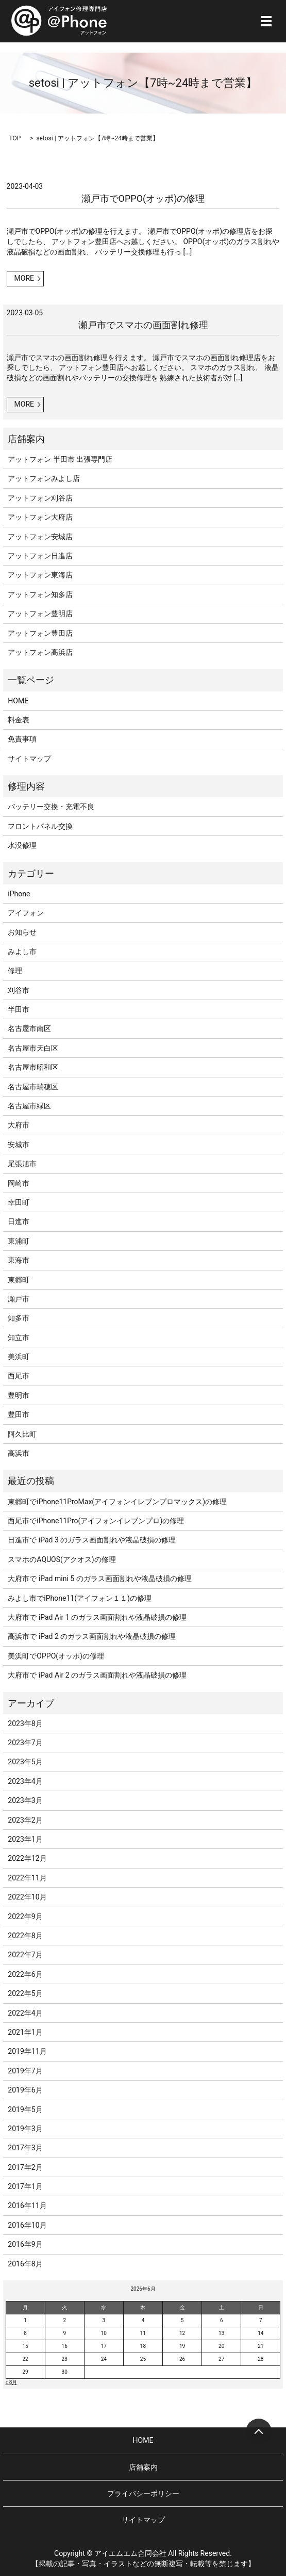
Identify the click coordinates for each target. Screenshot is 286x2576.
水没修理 (22, 845)
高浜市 (18, 1453)
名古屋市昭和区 (33, 1067)
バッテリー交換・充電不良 (51, 806)
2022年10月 (27, 1897)
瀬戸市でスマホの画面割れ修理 (143, 324)
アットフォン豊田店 (40, 633)
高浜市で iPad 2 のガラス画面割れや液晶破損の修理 (92, 1636)
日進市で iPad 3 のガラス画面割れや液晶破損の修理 (92, 1540)
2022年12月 (27, 1858)
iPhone (19, 894)
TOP (15, 138)
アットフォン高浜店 (40, 652)
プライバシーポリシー (143, 2493)
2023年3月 (25, 1800)
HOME (18, 701)
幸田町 (18, 1202)
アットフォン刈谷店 (40, 498)
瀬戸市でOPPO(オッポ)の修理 (143, 198)
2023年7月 (25, 1742)
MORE (24, 278)
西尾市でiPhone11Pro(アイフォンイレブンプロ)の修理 (96, 1521)
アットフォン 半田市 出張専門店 (60, 459)
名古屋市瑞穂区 (33, 1087)
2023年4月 (25, 1781)
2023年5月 (25, 1762)
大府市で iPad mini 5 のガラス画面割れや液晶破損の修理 (99, 1578)
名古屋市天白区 (33, 1048)
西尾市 (18, 1376)
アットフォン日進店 (40, 556)
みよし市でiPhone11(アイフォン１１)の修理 (80, 1598)
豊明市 (18, 1395)
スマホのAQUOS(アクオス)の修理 (61, 1559)
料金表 (18, 720)
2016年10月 (27, 2225)
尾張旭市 (22, 1164)
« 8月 (12, 2382)
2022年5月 (25, 1993)
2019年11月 (27, 2051)
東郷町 (18, 1280)
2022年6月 (25, 1974)
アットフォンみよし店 (44, 478)
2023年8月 (25, 1723)
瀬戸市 (18, 1299)
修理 (15, 971)
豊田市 (18, 1414)
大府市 (18, 1125)
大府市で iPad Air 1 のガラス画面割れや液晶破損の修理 (97, 1617)
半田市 (18, 1009)
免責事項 (22, 739)
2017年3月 (25, 2148)
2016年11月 (27, 2205)
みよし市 (22, 951)
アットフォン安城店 (40, 537)
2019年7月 (25, 2071)
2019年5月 (25, 2109)
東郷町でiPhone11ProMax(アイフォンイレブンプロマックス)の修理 (117, 1502)
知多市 (18, 1318)
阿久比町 (22, 1434)
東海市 (18, 1260)
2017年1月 (25, 2186)
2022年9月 (25, 1916)
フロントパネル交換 (40, 826)
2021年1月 (25, 2032)
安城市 (18, 1144)
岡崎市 (18, 1183)
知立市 (18, 1337)
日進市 (18, 1221)
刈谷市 (18, 990)
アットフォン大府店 (40, 517)
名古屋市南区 (29, 1028)
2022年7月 (25, 1955)
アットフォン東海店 (40, 575)
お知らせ (22, 932)
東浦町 (18, 1241)
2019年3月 (25, 2128)
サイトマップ (29, 758)
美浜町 (18, 1357)
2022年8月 (25, 1935)
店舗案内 (143, 2467)
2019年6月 (25, 2090)
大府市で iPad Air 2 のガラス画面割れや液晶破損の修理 (97, 1675)
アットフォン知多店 (40, 594)
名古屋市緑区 (29, 1106)
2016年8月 (25, 2264)
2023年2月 (25, 1820)
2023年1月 (25, 1839)
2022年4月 (25, 2013)
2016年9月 (25, 2244)
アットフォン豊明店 (40, 613)
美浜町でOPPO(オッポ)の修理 (56, 1656)
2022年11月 (27, 1878)
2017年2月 (25, 2167)
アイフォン (26, 913)
